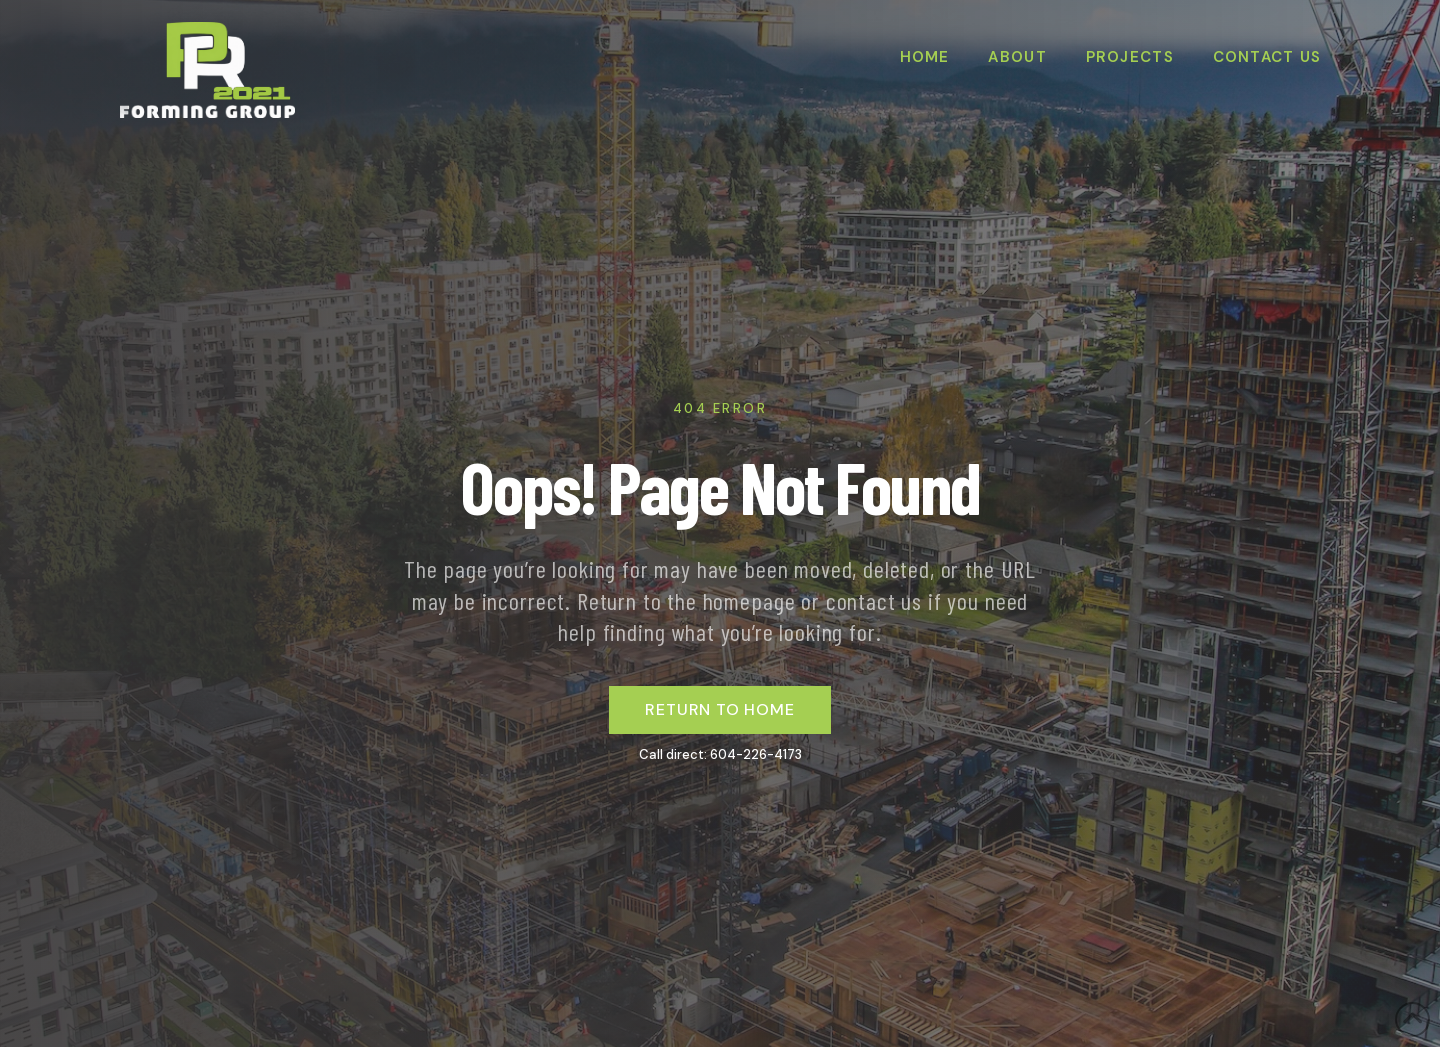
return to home (719, 709)
